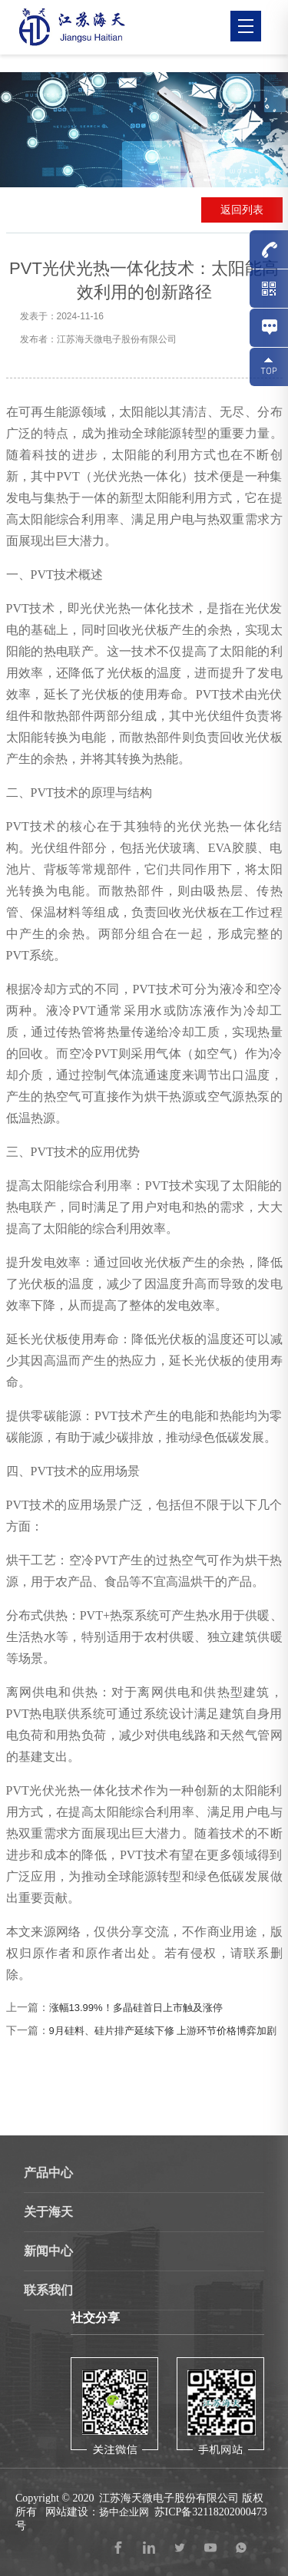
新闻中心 (48, 2250)
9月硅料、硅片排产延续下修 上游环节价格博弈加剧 (163, 2030)
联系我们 (48, 2290)
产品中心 (48, 2172)
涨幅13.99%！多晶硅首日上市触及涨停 (136, 2007)
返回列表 (241, 209)
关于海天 (48, 2211)
